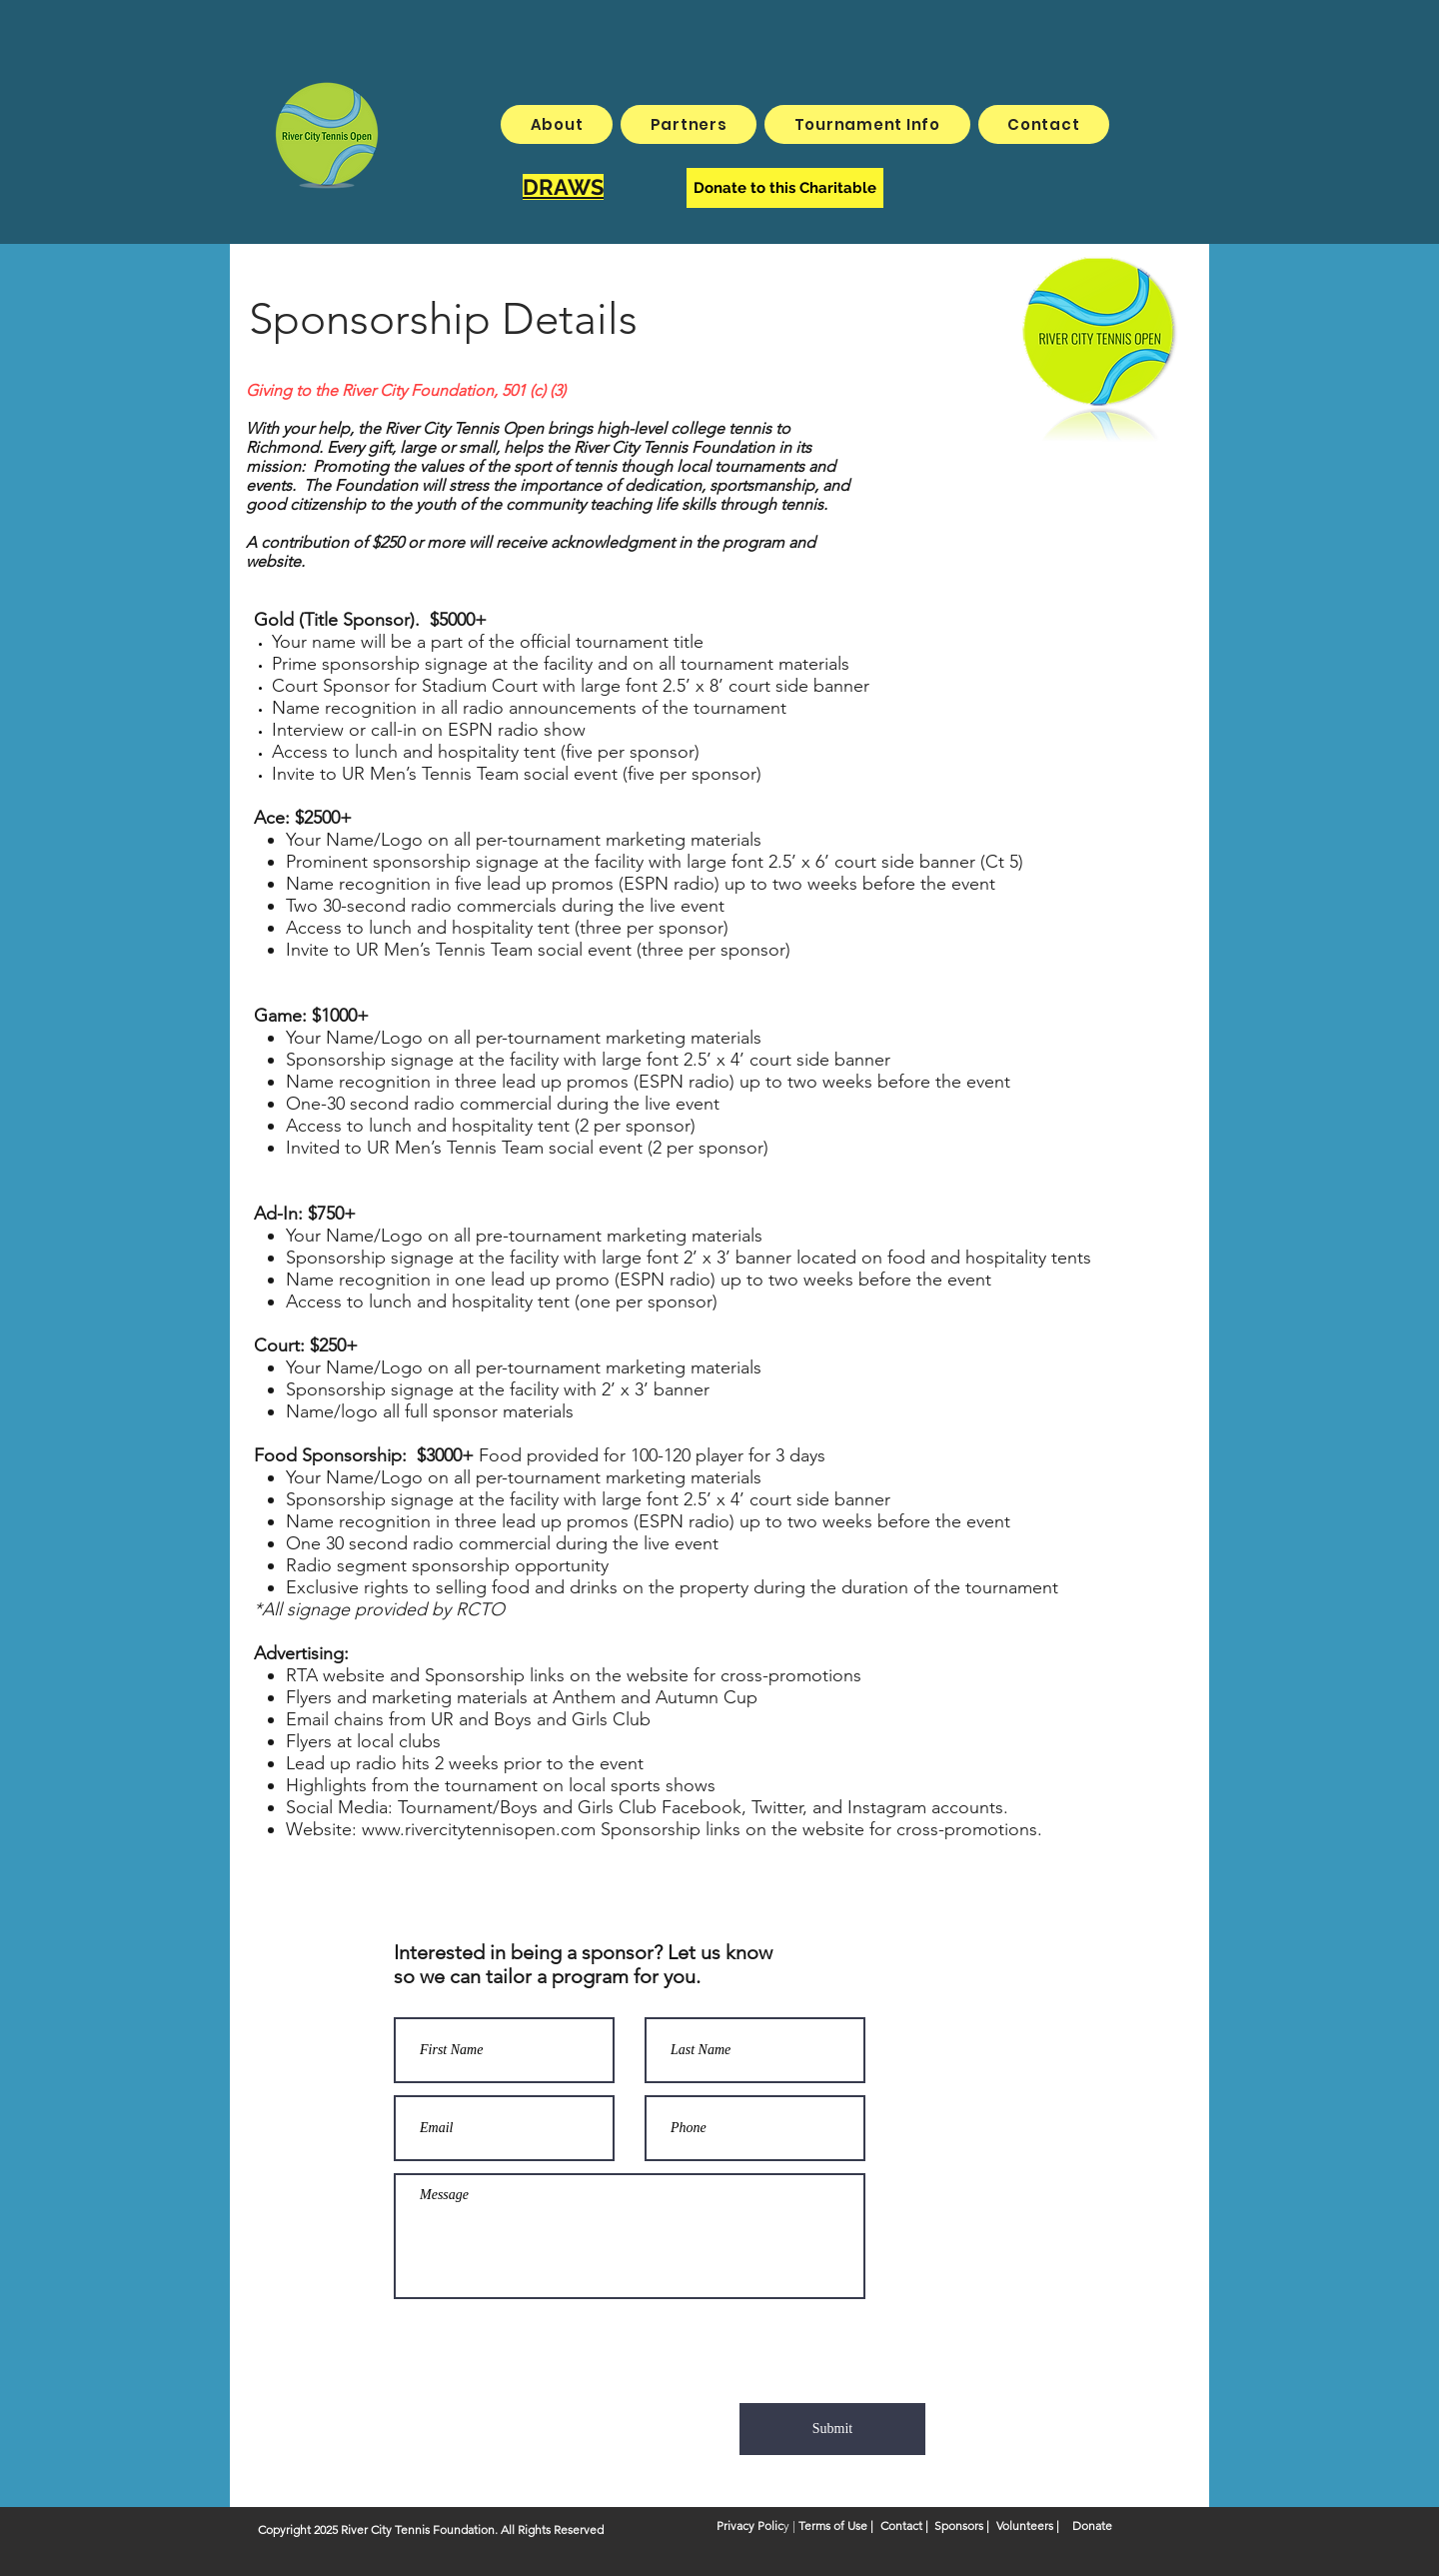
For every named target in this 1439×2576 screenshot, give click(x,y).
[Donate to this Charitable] (785, 188)
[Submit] (832, 2429)
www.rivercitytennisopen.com (479, 1829)
